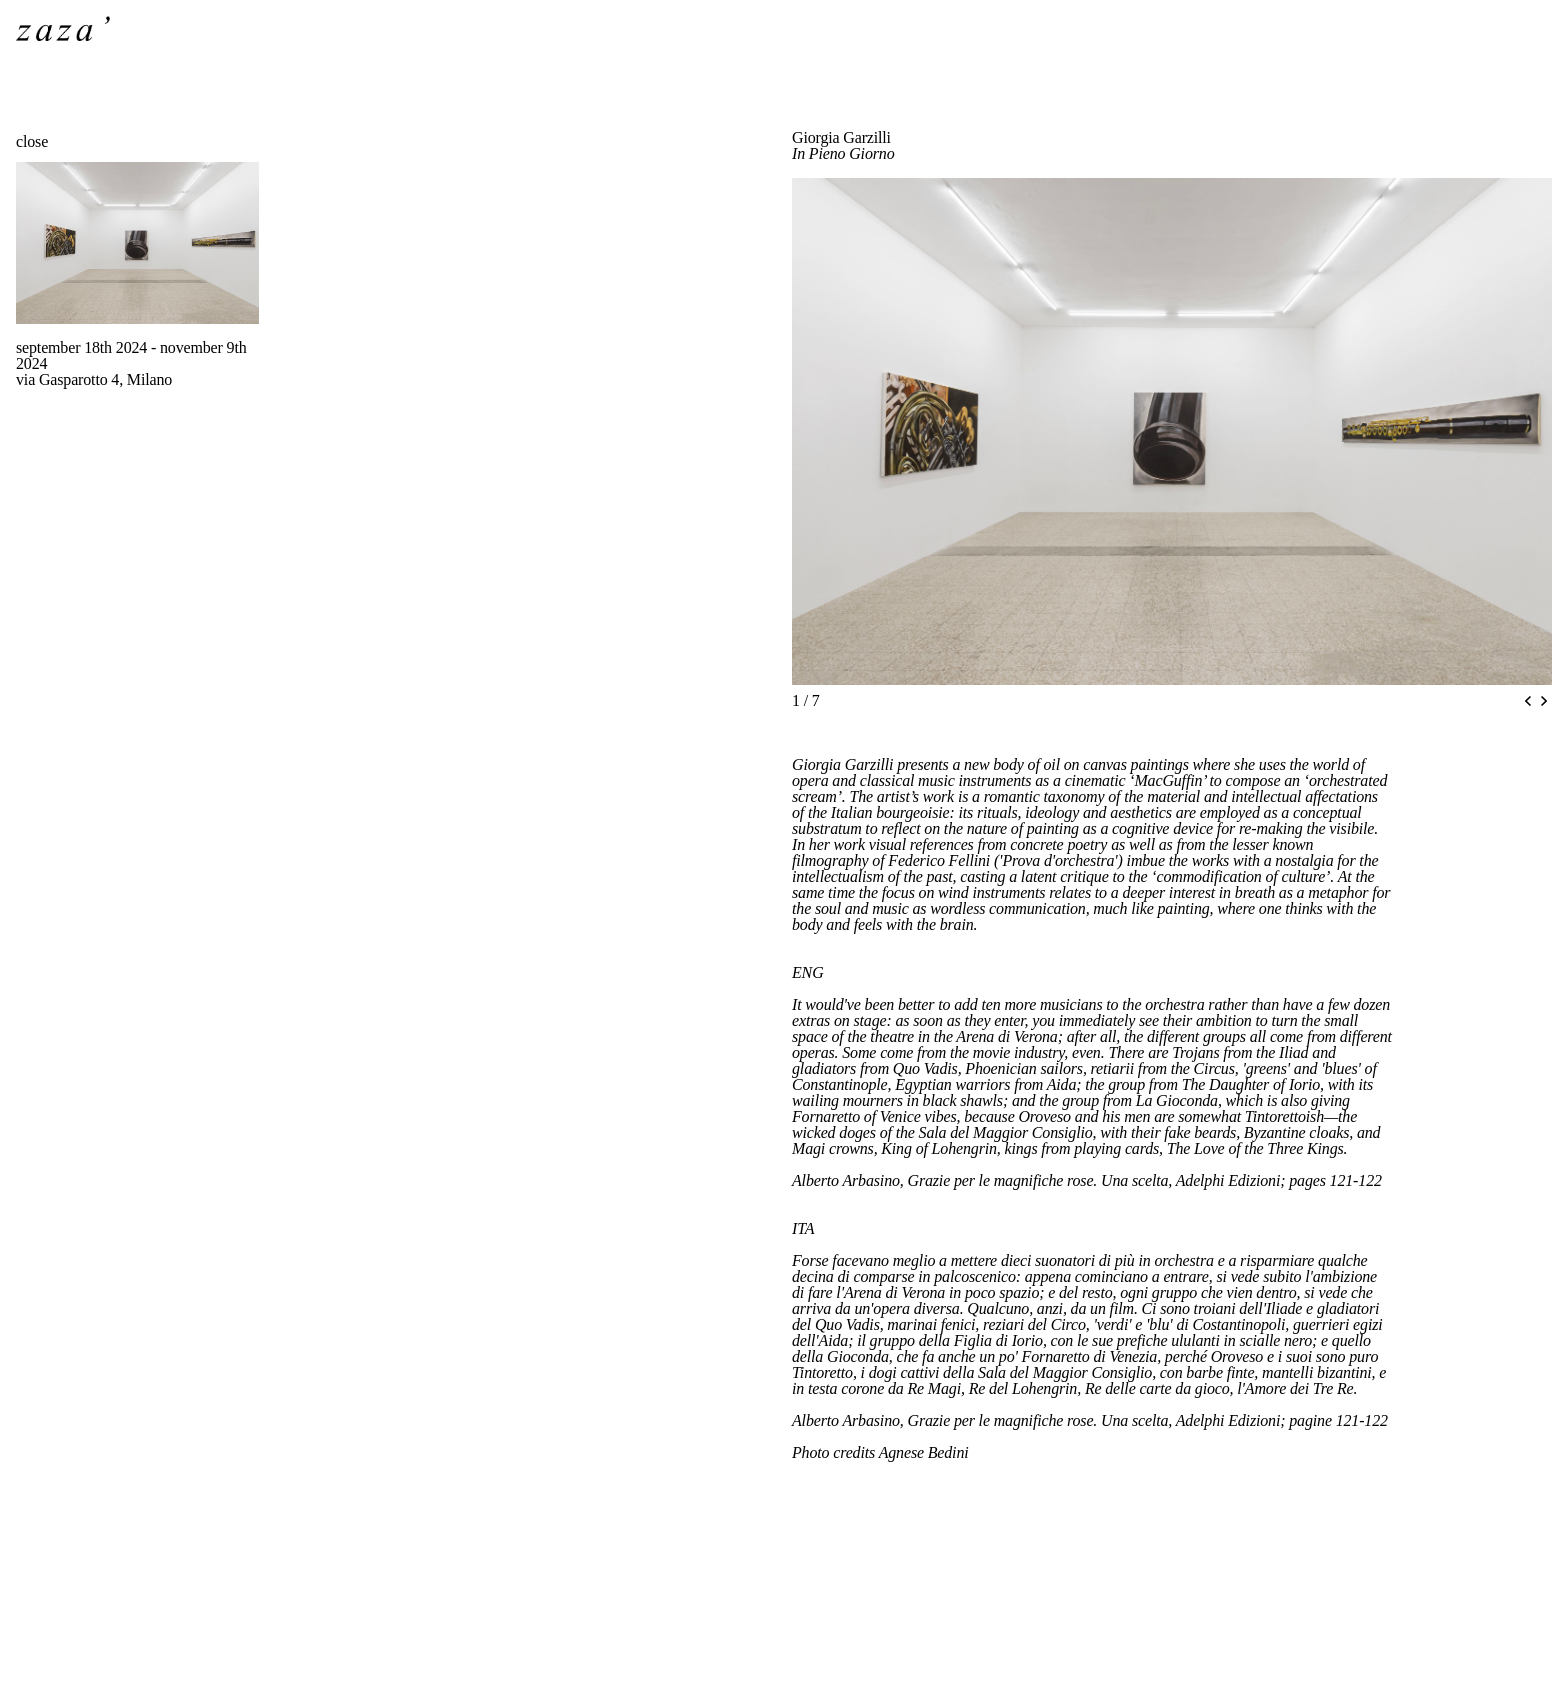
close (32, 141)
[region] (1172, 431)
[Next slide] (1544, 701)
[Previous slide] (1528, 701)
